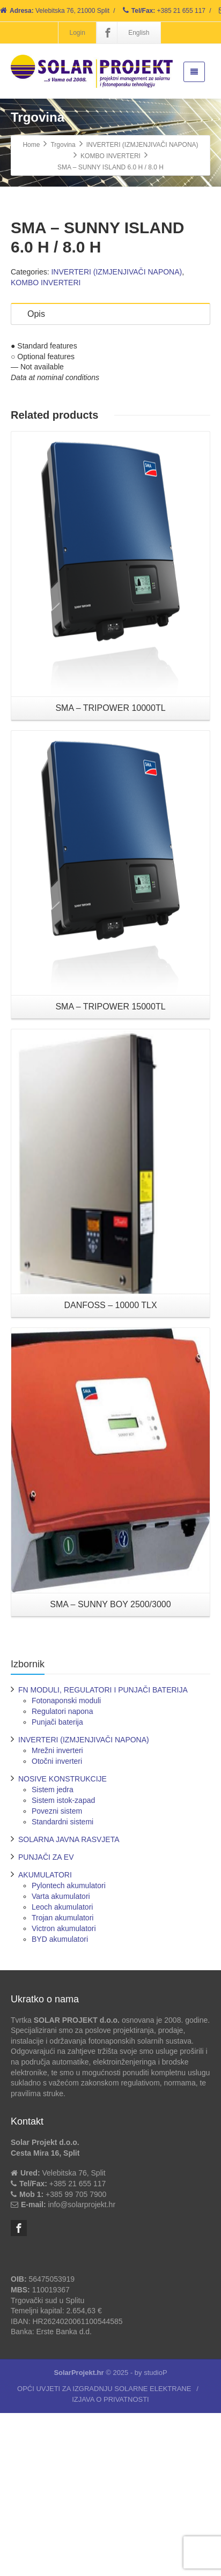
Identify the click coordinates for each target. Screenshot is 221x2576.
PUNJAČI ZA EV (45, 2019)
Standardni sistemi (62, 1984)
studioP (155, 2536)
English (138, 32)
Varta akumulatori (61, 2058)
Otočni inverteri (57, 1923)
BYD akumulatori (60, 2101)
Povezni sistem (57, 1973)
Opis (36, 476)
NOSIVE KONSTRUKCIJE (62, 1941)
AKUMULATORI (45, 2037)
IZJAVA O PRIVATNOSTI (110, 2562)
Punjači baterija (57, 1884)
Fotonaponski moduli (66, 1863)
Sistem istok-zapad (63, 1962)
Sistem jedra (52, 1952)
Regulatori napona (62, 1873)
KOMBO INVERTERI (45, 445)
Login (77, 32)
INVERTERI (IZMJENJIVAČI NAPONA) (116, 434)
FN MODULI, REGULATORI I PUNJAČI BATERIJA (103, 1852)
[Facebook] (108, 32)
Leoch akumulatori (62, 2069)
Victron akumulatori (64, 2091)
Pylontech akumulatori (69, 2048)
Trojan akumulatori (62, 2080)
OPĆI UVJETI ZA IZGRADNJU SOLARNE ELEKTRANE (104, 2552)
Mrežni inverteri (57, 1913)
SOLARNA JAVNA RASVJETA (69, 2002)
